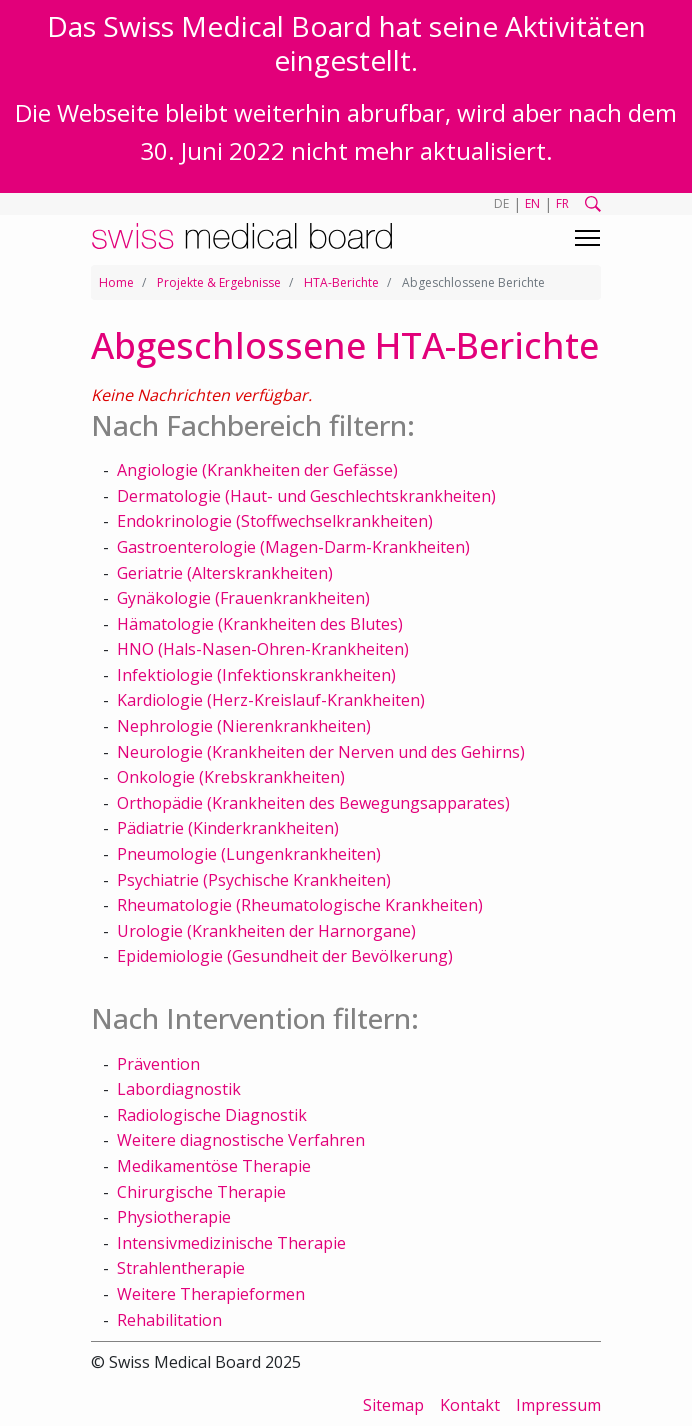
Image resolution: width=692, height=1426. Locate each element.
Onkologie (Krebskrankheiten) (231, 777)
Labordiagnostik (179, 1089)
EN (532, 203)
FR (562, 203)
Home (116, 282)
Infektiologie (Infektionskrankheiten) (256, 675)
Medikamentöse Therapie (214, 1166)
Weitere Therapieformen (211, 1294)
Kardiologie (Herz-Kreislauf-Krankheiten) (271, 700)
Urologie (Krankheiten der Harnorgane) (266, 931)
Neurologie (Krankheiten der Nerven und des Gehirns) (321, 752)
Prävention (158, 1064)
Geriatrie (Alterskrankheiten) (225, 573)
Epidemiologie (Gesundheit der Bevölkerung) (285, 956)
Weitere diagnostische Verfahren (241, 1140)
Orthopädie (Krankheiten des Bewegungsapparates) (313, 803)
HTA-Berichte (341, 282)
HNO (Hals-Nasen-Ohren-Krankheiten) (263, 649)
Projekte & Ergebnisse (219, 282)
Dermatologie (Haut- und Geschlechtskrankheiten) (306, 496)
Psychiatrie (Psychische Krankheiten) (254, 880)
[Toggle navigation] (587, 238)
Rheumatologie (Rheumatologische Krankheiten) (300, 905)
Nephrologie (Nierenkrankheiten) (244, 726)
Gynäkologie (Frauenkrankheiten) (243, 598)
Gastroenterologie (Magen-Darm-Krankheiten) (293, 547)
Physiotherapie (174, 1217)
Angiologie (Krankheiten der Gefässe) (257, 470)
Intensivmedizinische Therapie (231, 1243)
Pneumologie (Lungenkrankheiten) (249, 854)
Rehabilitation (169, 1320)
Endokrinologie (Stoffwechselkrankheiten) (275, 521)
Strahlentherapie (181, 1268)
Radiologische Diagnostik (212, 1115)
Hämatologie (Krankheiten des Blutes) (260, 624)
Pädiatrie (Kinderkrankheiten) (228, 828)
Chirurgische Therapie (201, 1192)
